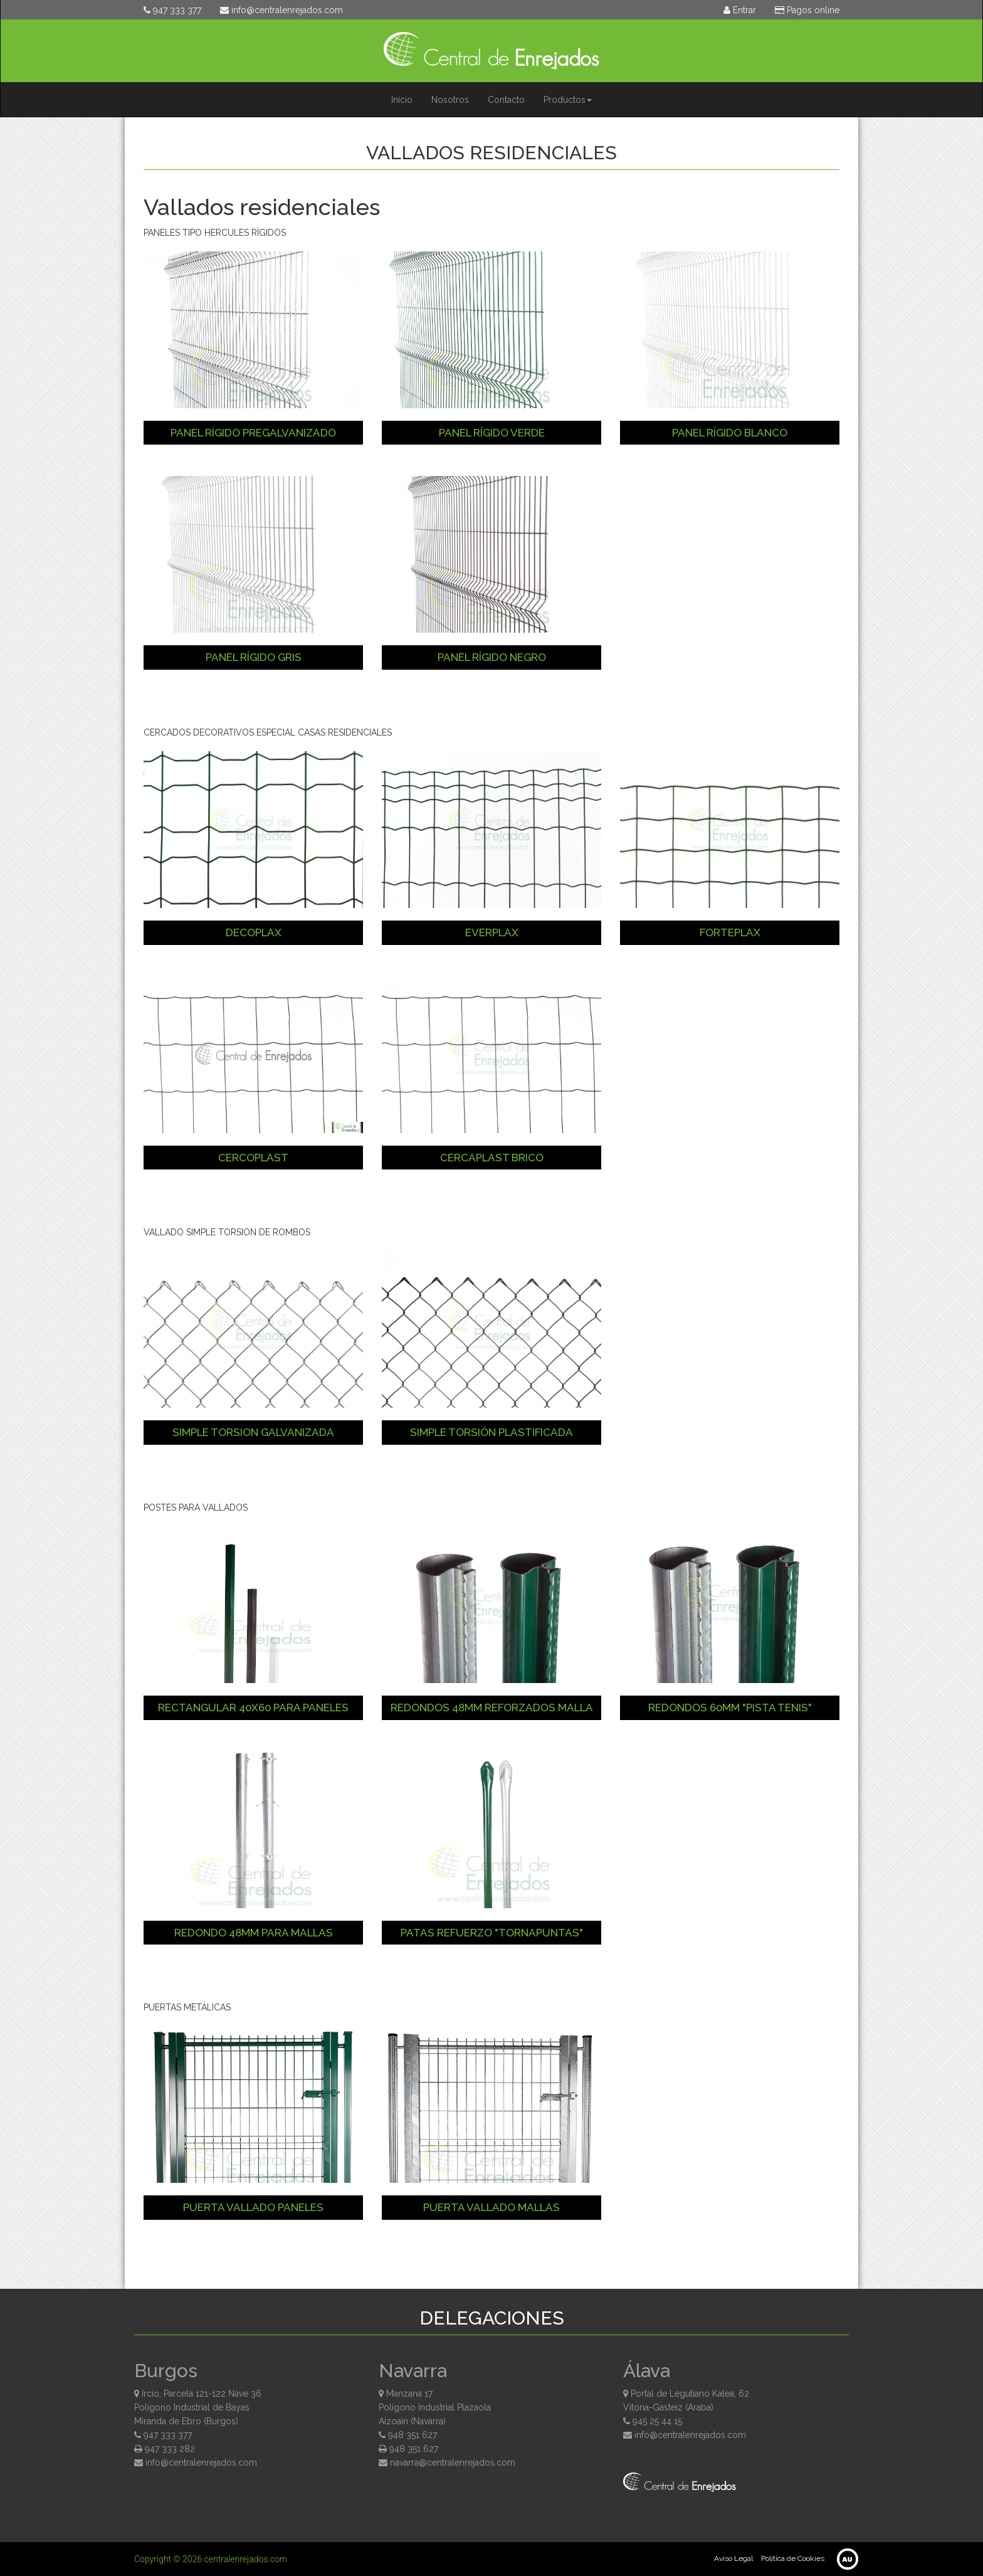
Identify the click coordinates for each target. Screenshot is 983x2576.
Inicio (402, 100)
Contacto (506, 100)
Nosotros (450, 100)
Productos (568, 100)
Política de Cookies (792, 2558)
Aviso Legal (733, 2558)
